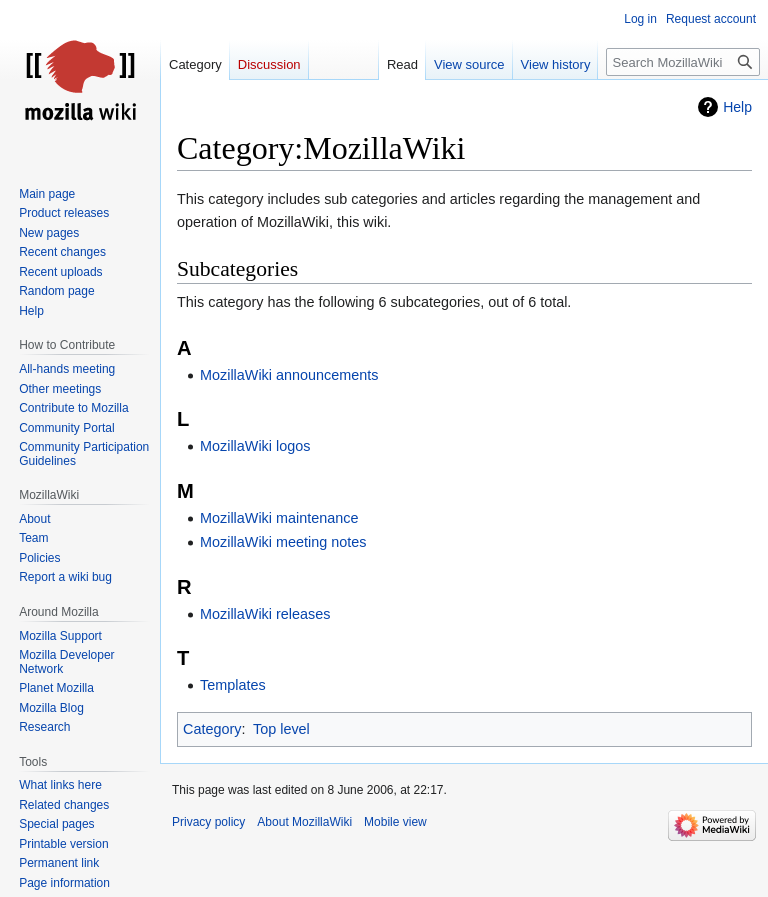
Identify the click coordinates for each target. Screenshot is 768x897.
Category (212, 729)
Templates (233, 685)
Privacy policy (208, 822)
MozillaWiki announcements (289, 375)
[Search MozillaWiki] (683, 62)
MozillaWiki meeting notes (283, 542)
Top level (281, 729)
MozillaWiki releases (265, 614)
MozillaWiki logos (255, 446)
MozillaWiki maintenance (279, 518)
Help (737, 107)
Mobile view (395, 822)
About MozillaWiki (304, 822)
